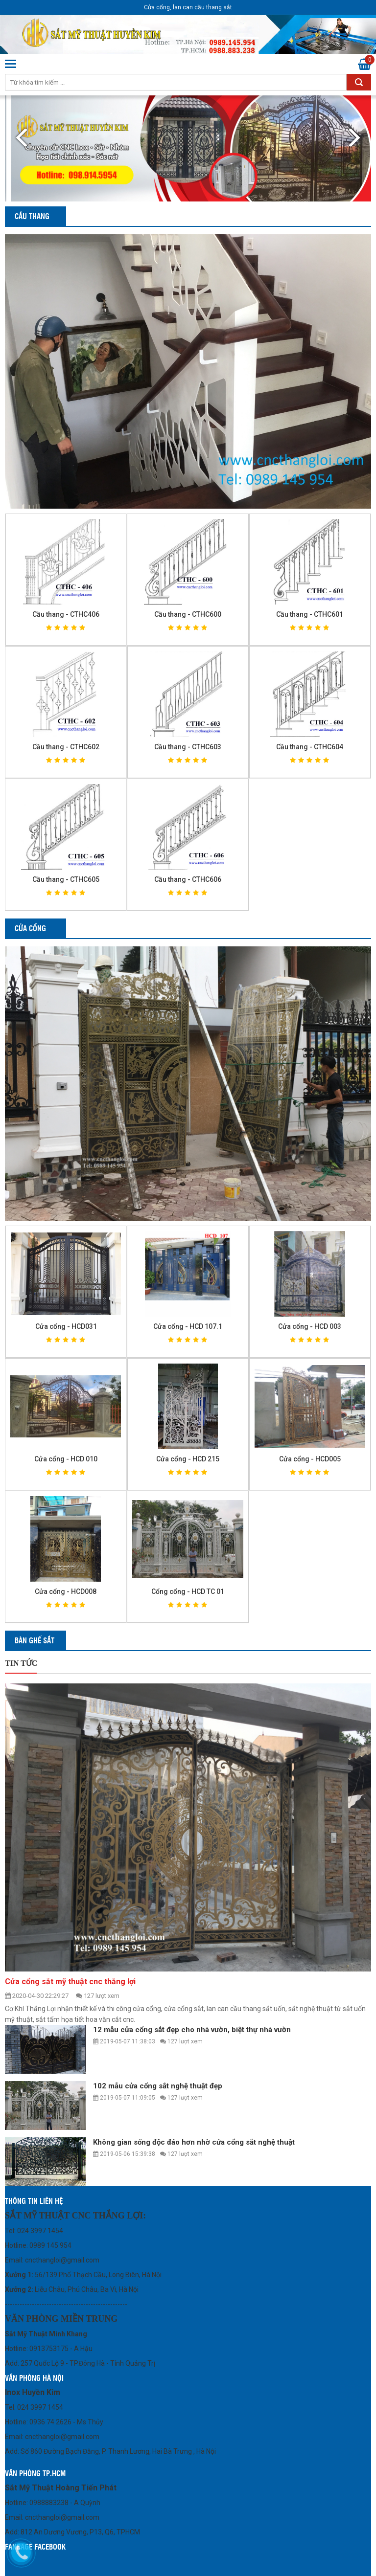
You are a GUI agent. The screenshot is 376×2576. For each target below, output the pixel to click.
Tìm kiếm (359, 82)
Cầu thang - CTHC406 (65, 614)
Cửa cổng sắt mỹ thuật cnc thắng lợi (70, 1981)
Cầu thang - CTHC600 (187, 614)
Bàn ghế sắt (34, 1640)
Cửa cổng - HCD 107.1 (187, 1326)
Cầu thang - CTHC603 (187, 747)
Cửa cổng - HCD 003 (309, 1326)
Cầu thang (32, 216)
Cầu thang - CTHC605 (65, 879)
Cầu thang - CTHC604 (309, 747)
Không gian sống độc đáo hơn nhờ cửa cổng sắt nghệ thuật (194, 2142)
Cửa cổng (30, 928)
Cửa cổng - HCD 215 (187, 1459)
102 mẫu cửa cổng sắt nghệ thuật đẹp (157, 2086)
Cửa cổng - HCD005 (310, 1459)
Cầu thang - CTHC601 (309, 614)
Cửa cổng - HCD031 (66, 1326)
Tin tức (21, 1663)
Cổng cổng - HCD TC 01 (187, 1591)
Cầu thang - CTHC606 (187, 879)
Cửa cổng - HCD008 (65, 1591)
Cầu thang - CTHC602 (65, 747)
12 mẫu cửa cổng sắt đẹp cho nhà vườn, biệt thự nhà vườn (192, 2029)
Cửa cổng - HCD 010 (65, 1459)
